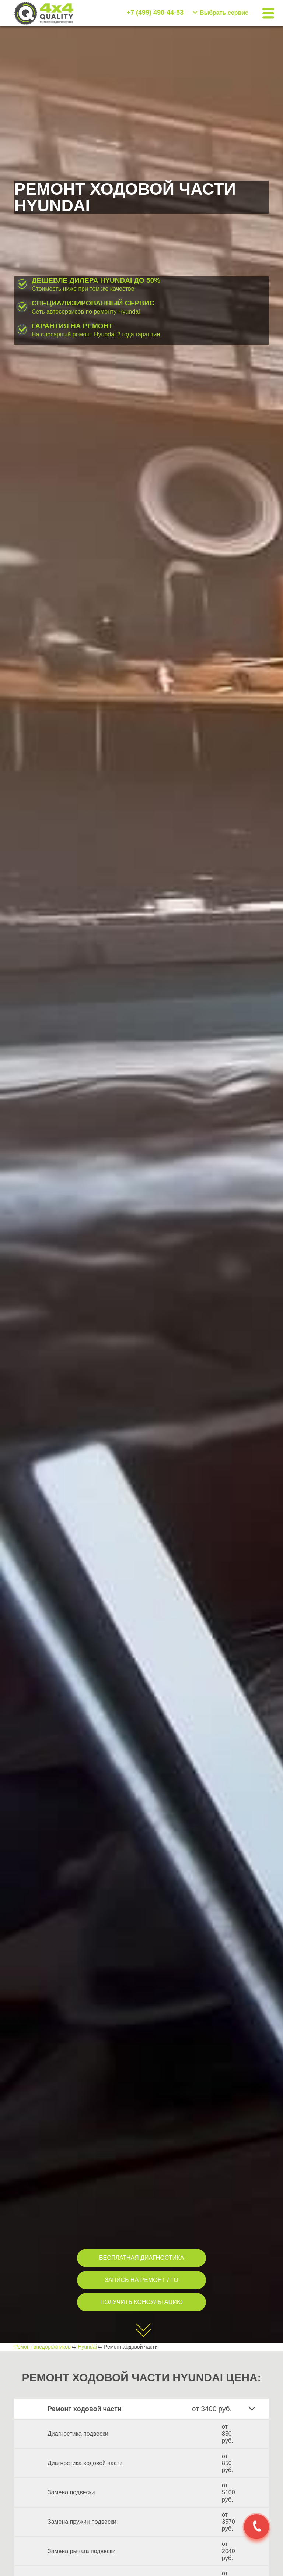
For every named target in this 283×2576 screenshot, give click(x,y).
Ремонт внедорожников (42, 2347)
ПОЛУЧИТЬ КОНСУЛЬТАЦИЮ (141, 2302)
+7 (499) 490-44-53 (155, 12)
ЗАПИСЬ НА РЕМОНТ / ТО (141, 2280)
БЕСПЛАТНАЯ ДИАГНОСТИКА (141, 2258)
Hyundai (87, 2347)
